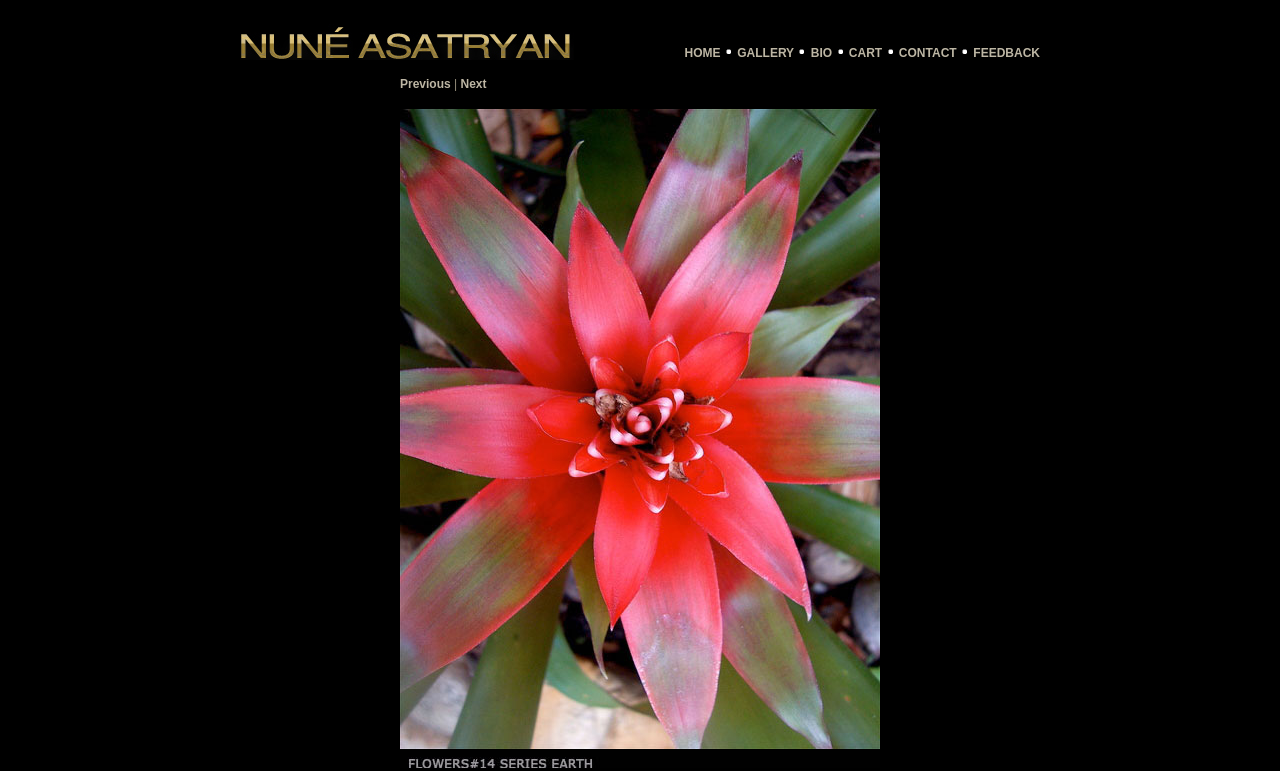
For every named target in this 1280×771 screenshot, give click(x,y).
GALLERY (765, 53)
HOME (703, 53)
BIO (821, 53)
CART (865, 53)
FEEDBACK (1006, 53)
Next (474, 84)
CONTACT (928, 53)
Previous (425, 84)
